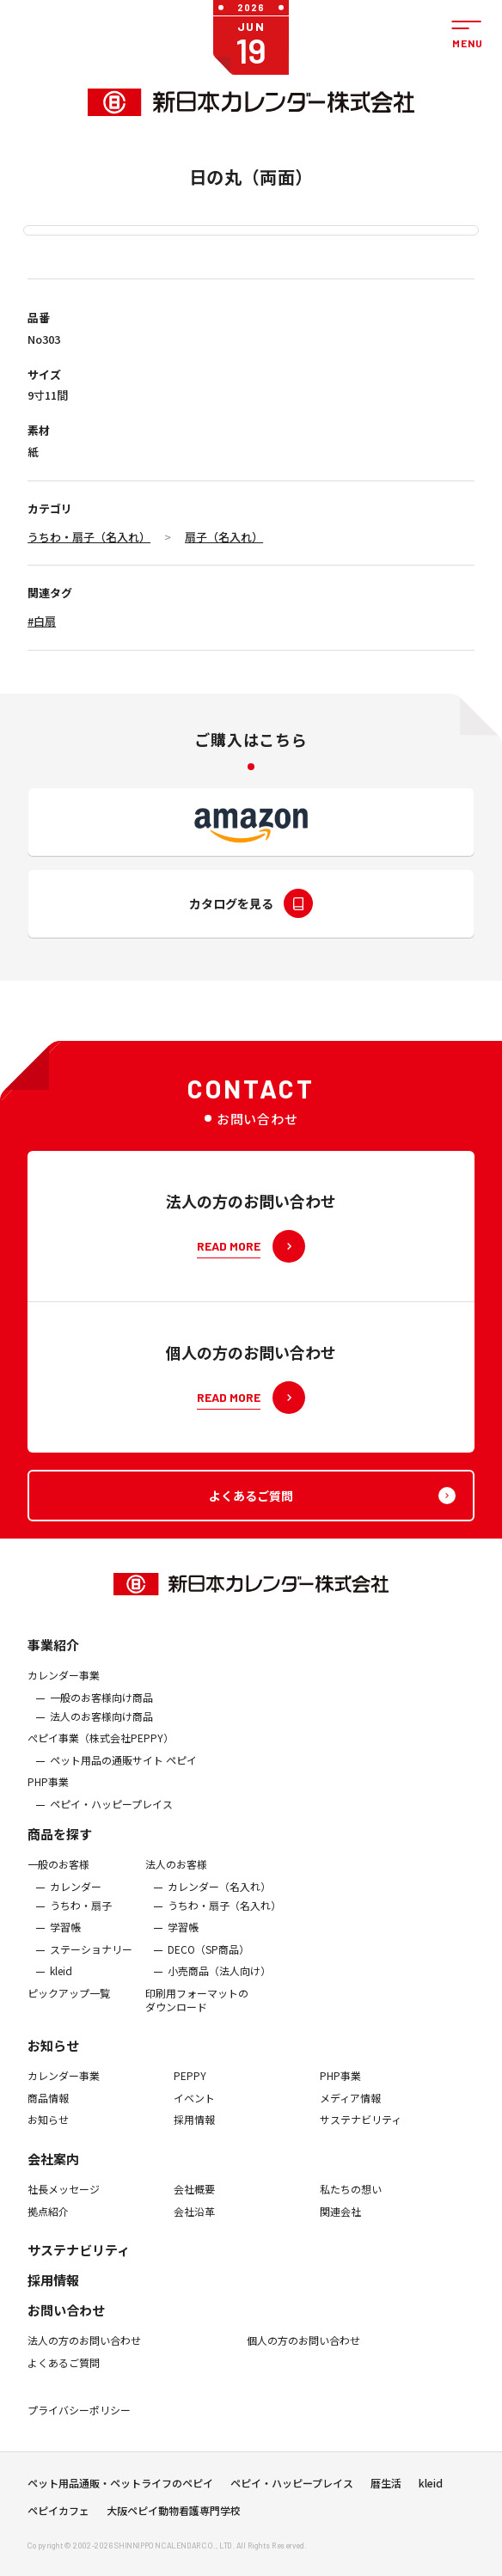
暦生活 (385, 2488)
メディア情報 (350, 2109)
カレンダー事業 (64, 1686)
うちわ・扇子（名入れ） (89, 537)
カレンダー (75, 1898)
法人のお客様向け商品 (101, 1727)
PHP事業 (48, 1793)
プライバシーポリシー (79, 2421)
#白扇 (42, 621)
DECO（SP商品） (208, 1960)
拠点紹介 (48, 2222)
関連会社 (340, 2222)
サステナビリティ (360, 2131)
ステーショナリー (91, 1960)
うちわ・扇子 (81, 1917)
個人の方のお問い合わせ (303, 2352)
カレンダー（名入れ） (219, 1898)
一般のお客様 (58, 1875)
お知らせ (53, 2056)
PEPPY (190, 2087)
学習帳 (65, 1938)
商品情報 (48, 2109)
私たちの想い (351, 2200)
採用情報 (194, 2131)
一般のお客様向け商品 (101, 1709)
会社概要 (194, 2200)
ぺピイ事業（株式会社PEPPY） (101, 1749)
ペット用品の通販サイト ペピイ (123, 1771)
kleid (61, 1982)
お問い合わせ (66, 2321)
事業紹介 (53, 1655)
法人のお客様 (176, 1875)
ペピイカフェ (58, 2516)
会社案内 (53, 2169)
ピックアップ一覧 (69, 2004)
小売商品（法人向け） (219, 1982)
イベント (194, 2109)
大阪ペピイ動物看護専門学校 (174, 2516)
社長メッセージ (64, 2200)
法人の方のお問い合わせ (84, 2352)
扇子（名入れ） (224, 537)
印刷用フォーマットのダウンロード (196, 2011)
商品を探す (60, 1845)
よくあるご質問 (64, 2374)
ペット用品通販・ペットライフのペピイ (120, 2488)
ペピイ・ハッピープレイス (111, 1815)
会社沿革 (194, 2222)
